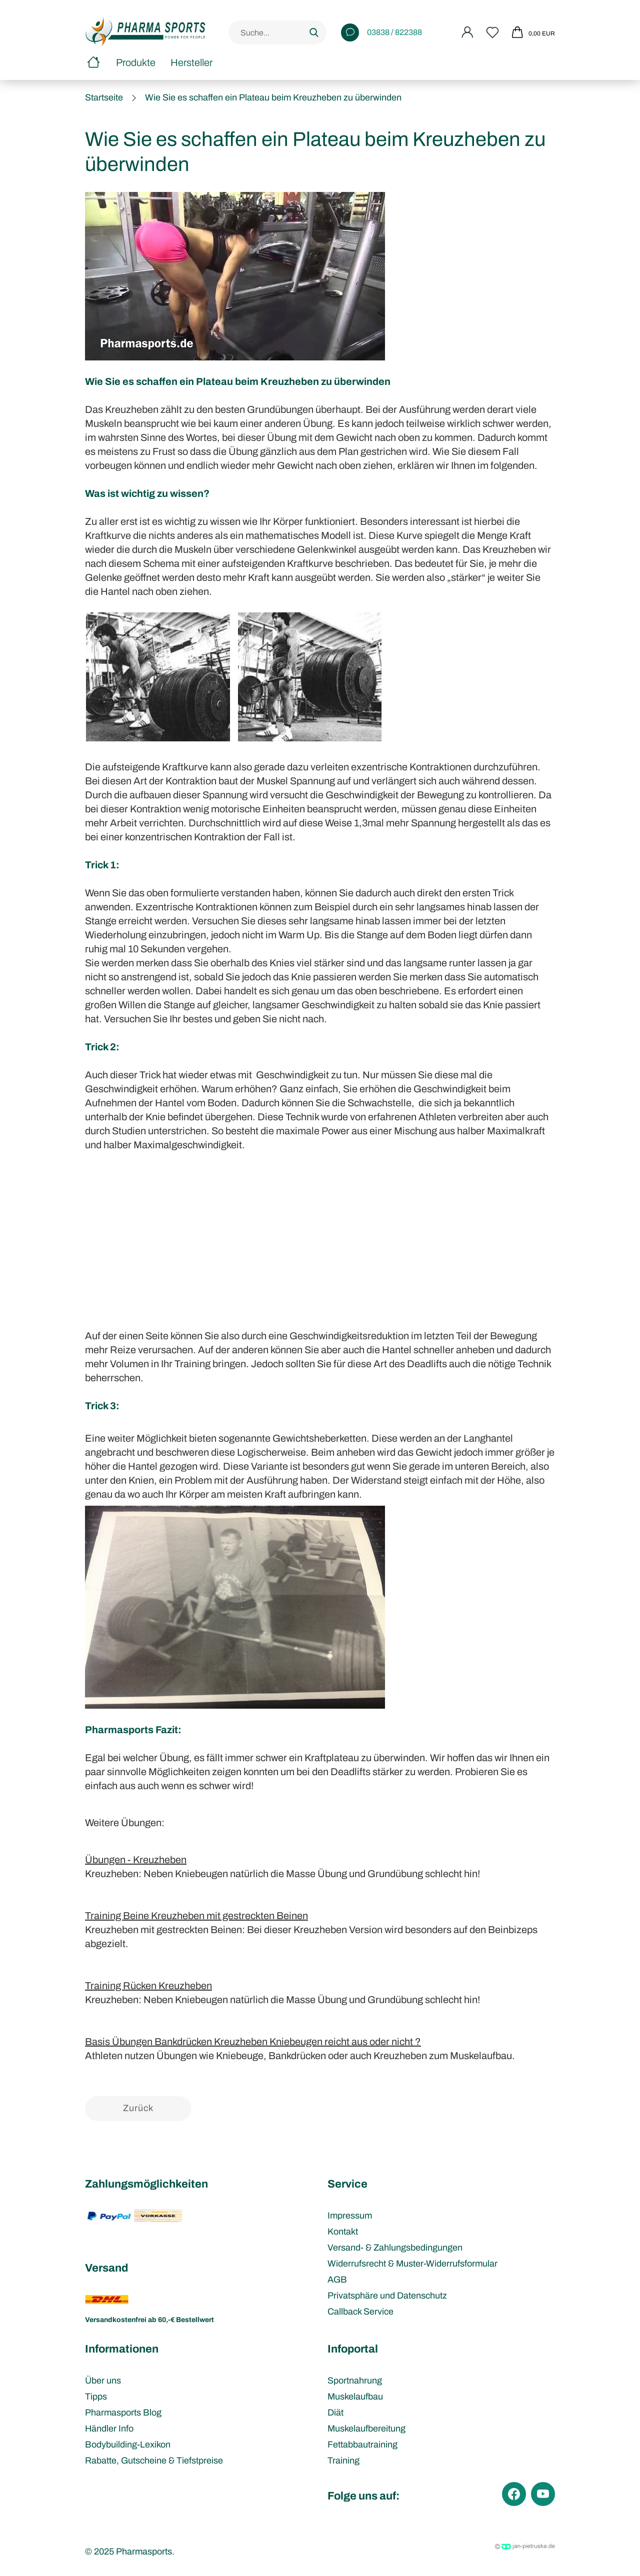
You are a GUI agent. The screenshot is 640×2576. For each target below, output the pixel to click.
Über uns (103, 2381)
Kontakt (343, 2232)
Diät (336, 2413)
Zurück (138, 2108)
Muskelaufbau (355, 2397)
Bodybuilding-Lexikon (127, 2445)
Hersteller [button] (191, 62)
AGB (337, 2280)
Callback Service (361, 2312)
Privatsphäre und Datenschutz (387, 2296)
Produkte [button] (136, 62)
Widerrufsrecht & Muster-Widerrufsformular (413, 2264)
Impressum (350, 2216)
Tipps (96, 2397)
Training (344, 2461)
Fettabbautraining (363, 2445)
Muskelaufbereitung (367, 2429)
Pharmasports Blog (123, 2413)
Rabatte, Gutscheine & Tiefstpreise (154, 2461)
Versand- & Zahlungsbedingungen (395, 2248)
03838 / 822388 (381, 32)
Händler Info (109, 2429)
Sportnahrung (355, 2381)
